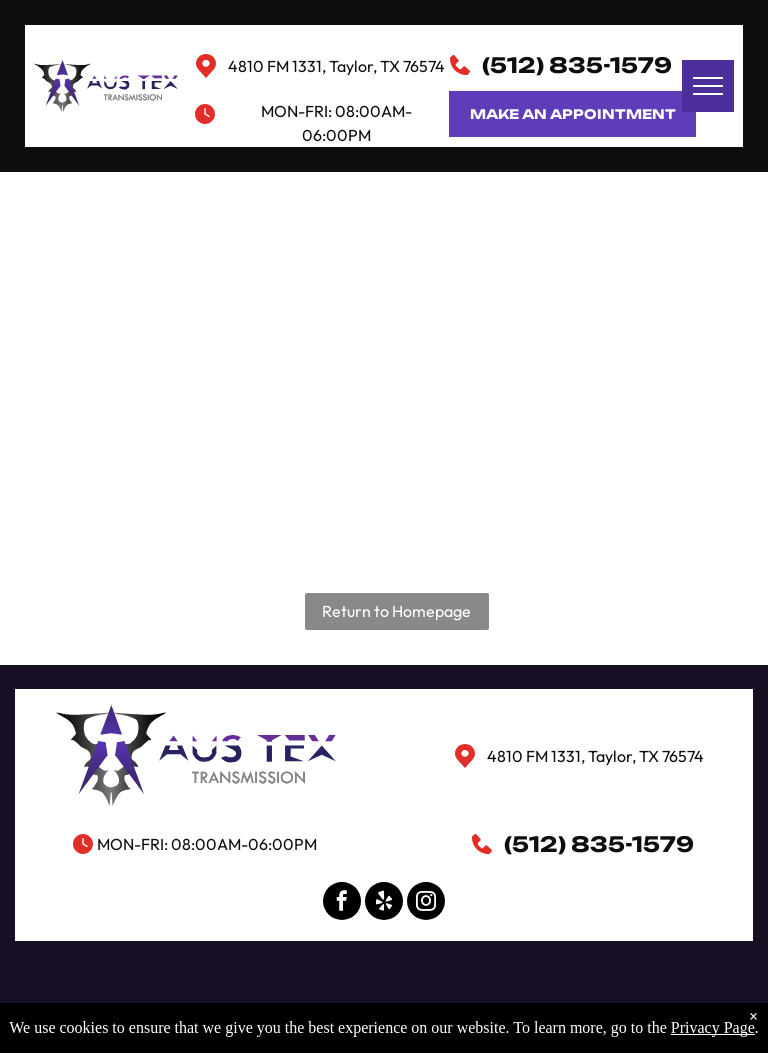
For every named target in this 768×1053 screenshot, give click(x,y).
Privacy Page (713, 1027)
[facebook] (342, 903)
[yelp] (384, 903)
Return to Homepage (396, 611)
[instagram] (426, 903)
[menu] (708, 86)
